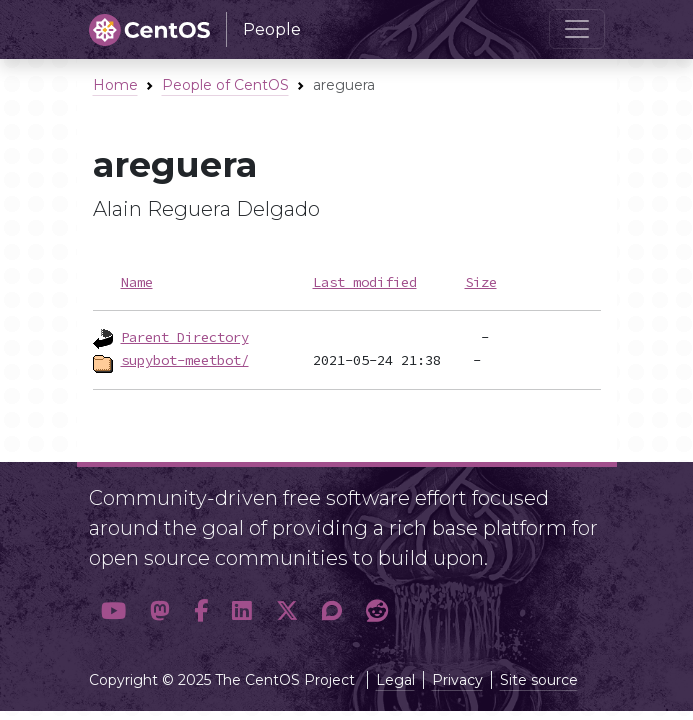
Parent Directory (185, 337)
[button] (113, 612)
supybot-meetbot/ (185, 360)
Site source (539, 680)
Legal (395, 680)
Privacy (457, 680)
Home (115, 85)
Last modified (365, 282)
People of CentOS (225, 85)
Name (137, 282)
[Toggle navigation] (577, 29)
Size (481, 282)
